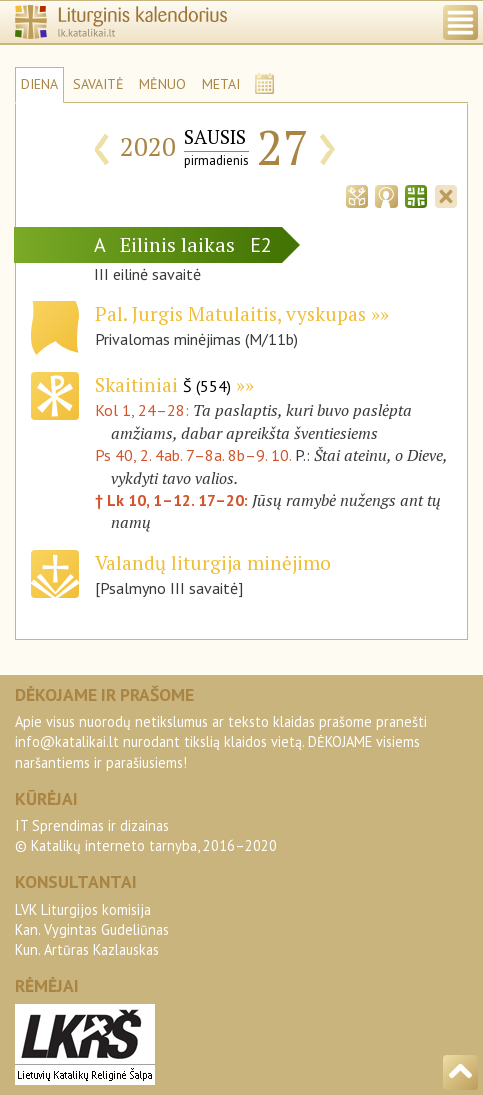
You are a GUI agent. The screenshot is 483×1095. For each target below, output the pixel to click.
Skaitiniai (163, 384)
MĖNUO (162, 84)
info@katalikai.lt (67, 741)
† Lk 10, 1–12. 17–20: (173, 500)
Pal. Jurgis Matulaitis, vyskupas (230, 313)
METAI (221, 84)
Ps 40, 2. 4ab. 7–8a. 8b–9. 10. (193, 455)
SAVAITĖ (98, 84)
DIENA (39, 84)
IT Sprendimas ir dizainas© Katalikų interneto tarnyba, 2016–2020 (146, 835)
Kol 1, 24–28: (144, 410)
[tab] (357, 195)
